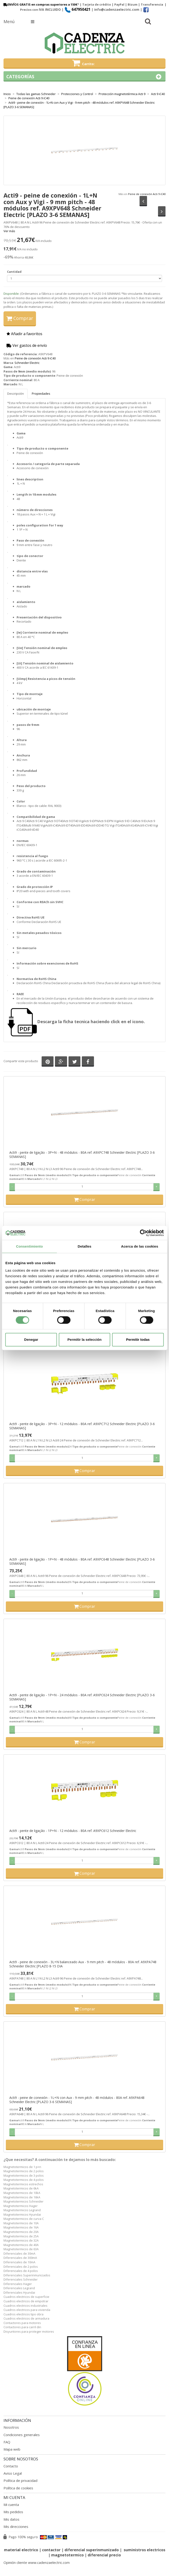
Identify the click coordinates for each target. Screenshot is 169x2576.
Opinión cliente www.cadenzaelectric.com (37, 2562)
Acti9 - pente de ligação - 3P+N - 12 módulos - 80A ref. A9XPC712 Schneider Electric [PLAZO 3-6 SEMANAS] (82, 1426)
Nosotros (11, 2427)
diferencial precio (104, 2555)
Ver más (9, 231)
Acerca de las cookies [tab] (139, 1246)
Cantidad (14, 272)
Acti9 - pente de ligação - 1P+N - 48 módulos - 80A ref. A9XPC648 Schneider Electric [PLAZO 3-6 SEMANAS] (82, 1561)
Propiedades (41, 393)
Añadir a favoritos (24, 333)
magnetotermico (68, 2555)
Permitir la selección (85, 1339)
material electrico (21, 2549)
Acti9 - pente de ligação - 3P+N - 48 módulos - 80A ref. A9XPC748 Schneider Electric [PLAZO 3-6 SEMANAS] (82, 1154)
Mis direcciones (16, 2526)
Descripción (15, 393)
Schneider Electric (27, 363)
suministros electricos (144, 2549)
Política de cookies (18, 2488)
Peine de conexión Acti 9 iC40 (146, 194)
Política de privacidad (20, 2480)
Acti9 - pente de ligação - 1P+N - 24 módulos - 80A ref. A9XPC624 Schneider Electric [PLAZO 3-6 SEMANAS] (82, 1697)
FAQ (7, 2442)
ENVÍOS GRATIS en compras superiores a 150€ (40, 4)
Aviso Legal (13, 2473)
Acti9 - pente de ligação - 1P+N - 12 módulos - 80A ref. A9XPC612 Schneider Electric (72, 1831)
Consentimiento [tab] (29, 1246)
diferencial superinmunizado (92, 2549)
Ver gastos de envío (27, 345)
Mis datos (11, 2519)
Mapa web (12, 2449)
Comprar (19, 318)
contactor (51, 2549)
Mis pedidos (13, 2511)
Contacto (11, 2466)
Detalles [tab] (84, 1246)
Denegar (31, 1339)
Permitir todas (138, 1339)
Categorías (84, 77)
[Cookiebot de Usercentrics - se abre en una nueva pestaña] (143, 1232)
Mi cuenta (11, 2504)
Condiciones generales (22, 2434)
